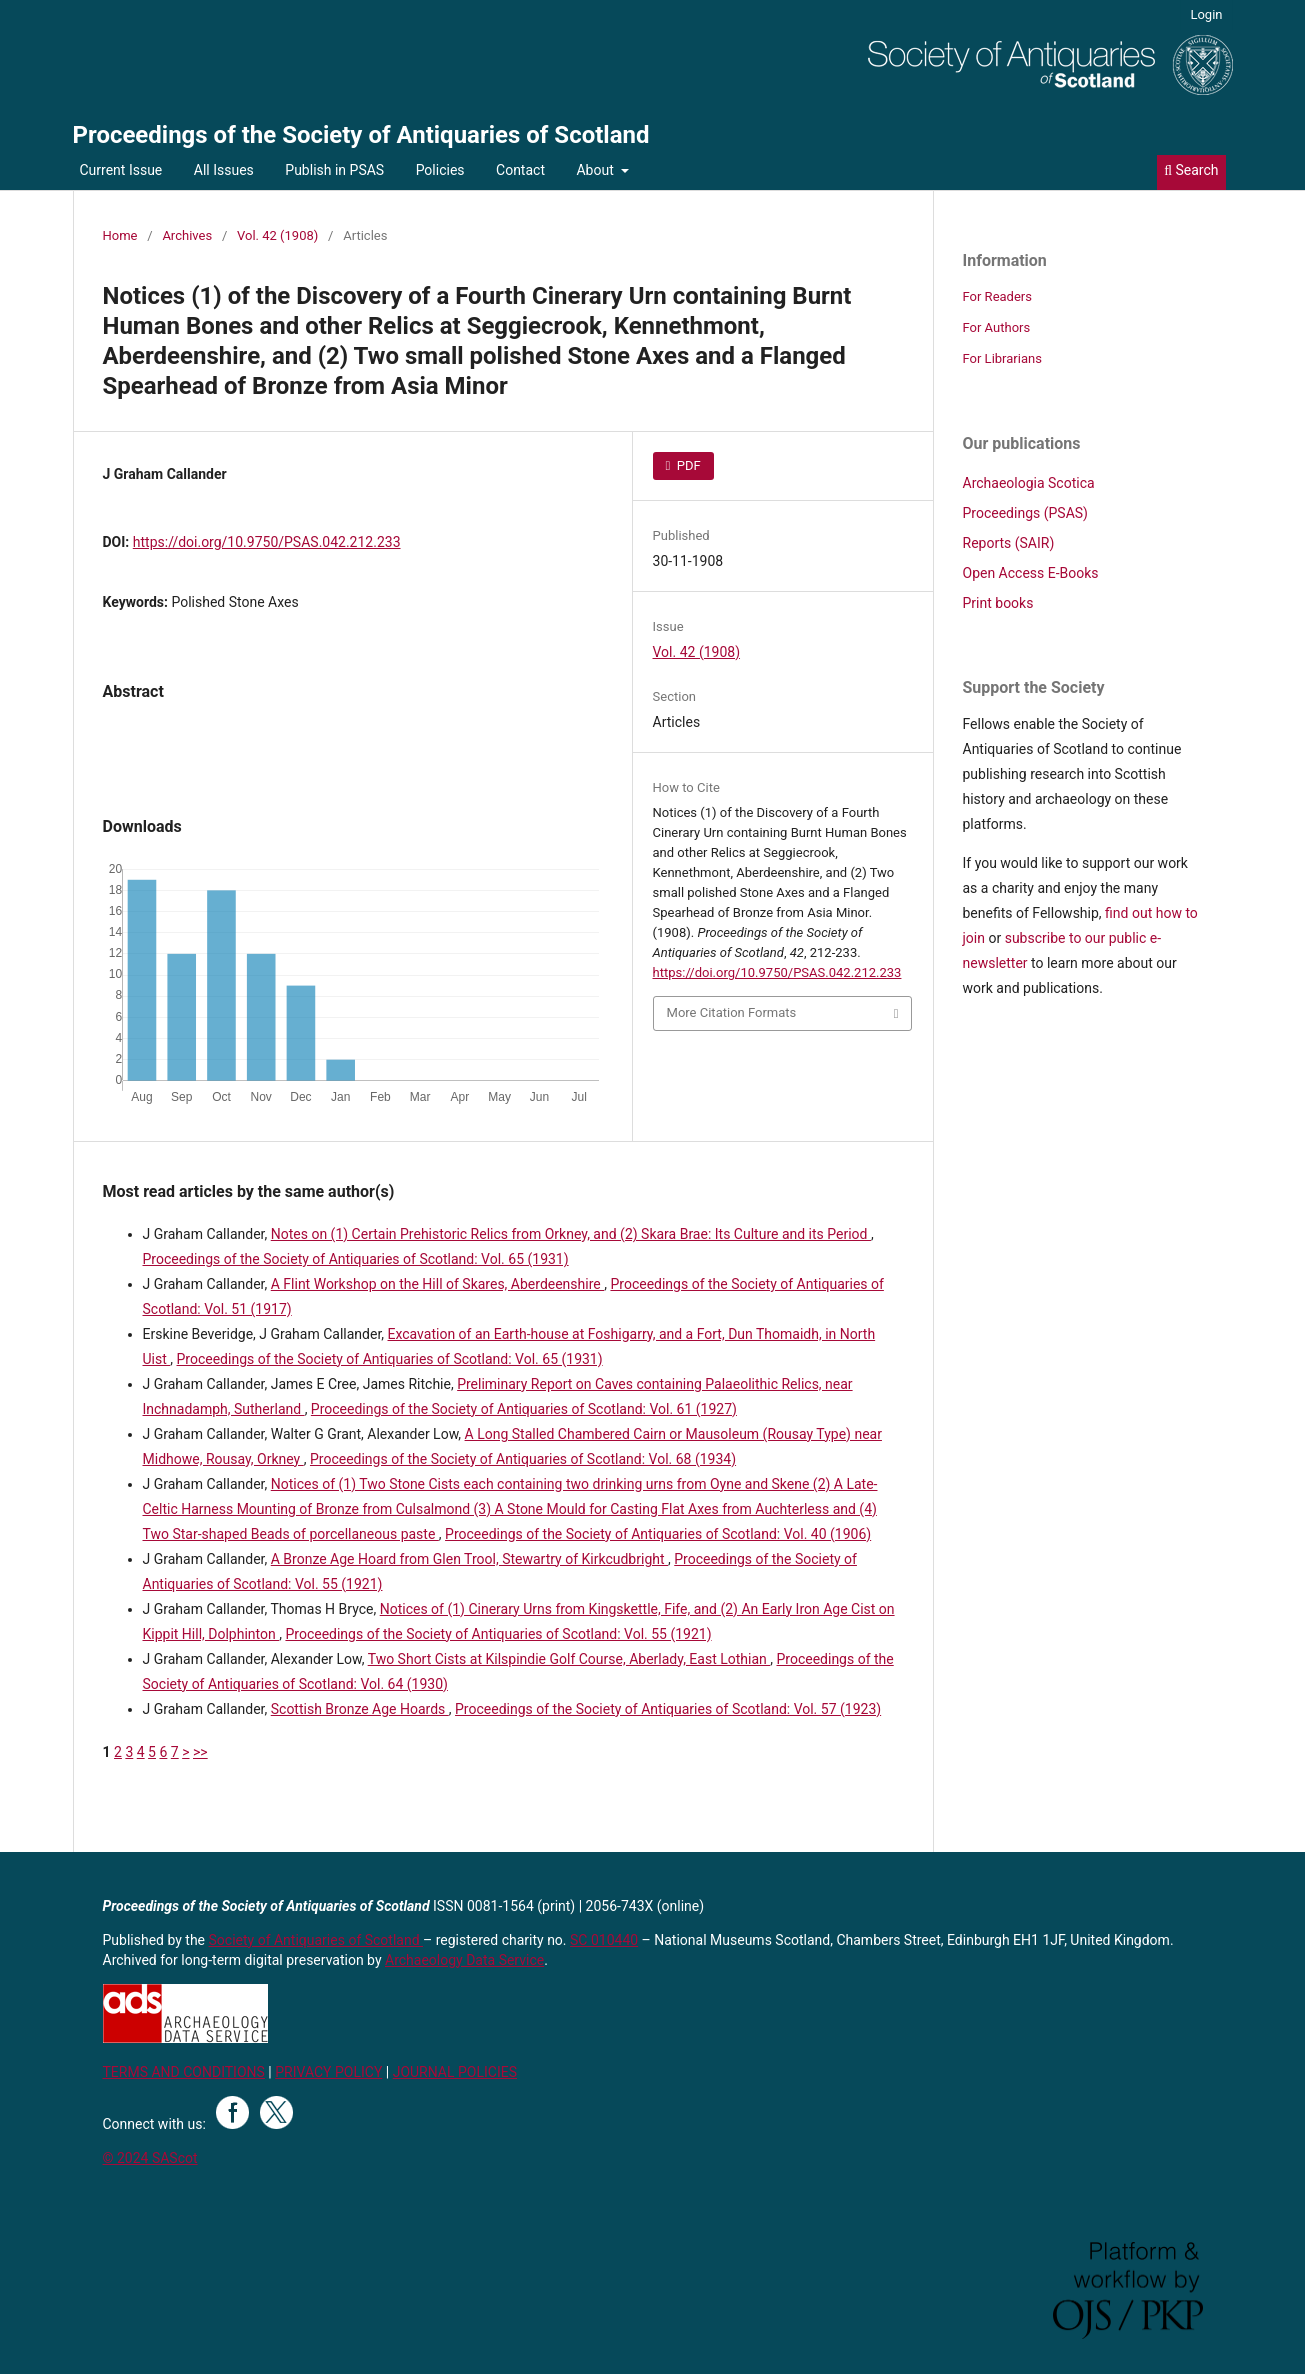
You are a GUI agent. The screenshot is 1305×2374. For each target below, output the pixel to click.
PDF (687, 465)
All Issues (224, 170)
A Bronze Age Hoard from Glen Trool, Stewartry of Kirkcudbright (469, 1559)
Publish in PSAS (334, 170)
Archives (187, 235)
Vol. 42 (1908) (277, 235)
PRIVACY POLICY (328, 2072)
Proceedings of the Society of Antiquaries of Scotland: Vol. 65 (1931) (356, 1259)
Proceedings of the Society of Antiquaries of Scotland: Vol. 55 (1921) (498, 1634)
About (596, 170)
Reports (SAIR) (1009, 543)
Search (1191, 170)
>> (200, 1752)
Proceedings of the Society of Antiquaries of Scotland (361, 135)
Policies (440, 170)
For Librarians (1002, 358)
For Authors (997, 327)
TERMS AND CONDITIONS (184, 2072)
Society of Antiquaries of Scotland (316, 1940)
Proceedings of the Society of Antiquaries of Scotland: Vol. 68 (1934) (523, 1459)
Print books (998, 603)
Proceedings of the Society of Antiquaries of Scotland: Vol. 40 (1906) (658, 1534)
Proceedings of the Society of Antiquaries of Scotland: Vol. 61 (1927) (524, 1409)
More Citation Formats (732, 1012)
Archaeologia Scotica (1029, 483)
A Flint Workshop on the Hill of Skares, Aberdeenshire (437, 1284)
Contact (520, 170)
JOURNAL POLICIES (455, 2072)
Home (120, 235)
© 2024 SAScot (150, 2158)
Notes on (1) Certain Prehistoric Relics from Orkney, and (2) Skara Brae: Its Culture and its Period (571, 1234)
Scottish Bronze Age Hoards (360, 1709)
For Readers (998, 296)
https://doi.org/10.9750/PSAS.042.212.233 (267, 542)
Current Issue (121, 170)
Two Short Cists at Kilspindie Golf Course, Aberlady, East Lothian (569, 1659)
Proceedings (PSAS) (1025, 513)
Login (1206, 14)
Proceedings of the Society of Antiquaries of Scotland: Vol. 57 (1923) (668, 1709)
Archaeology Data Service (464, 1960)
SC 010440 (604, 1940)
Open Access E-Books (1031, 573)
